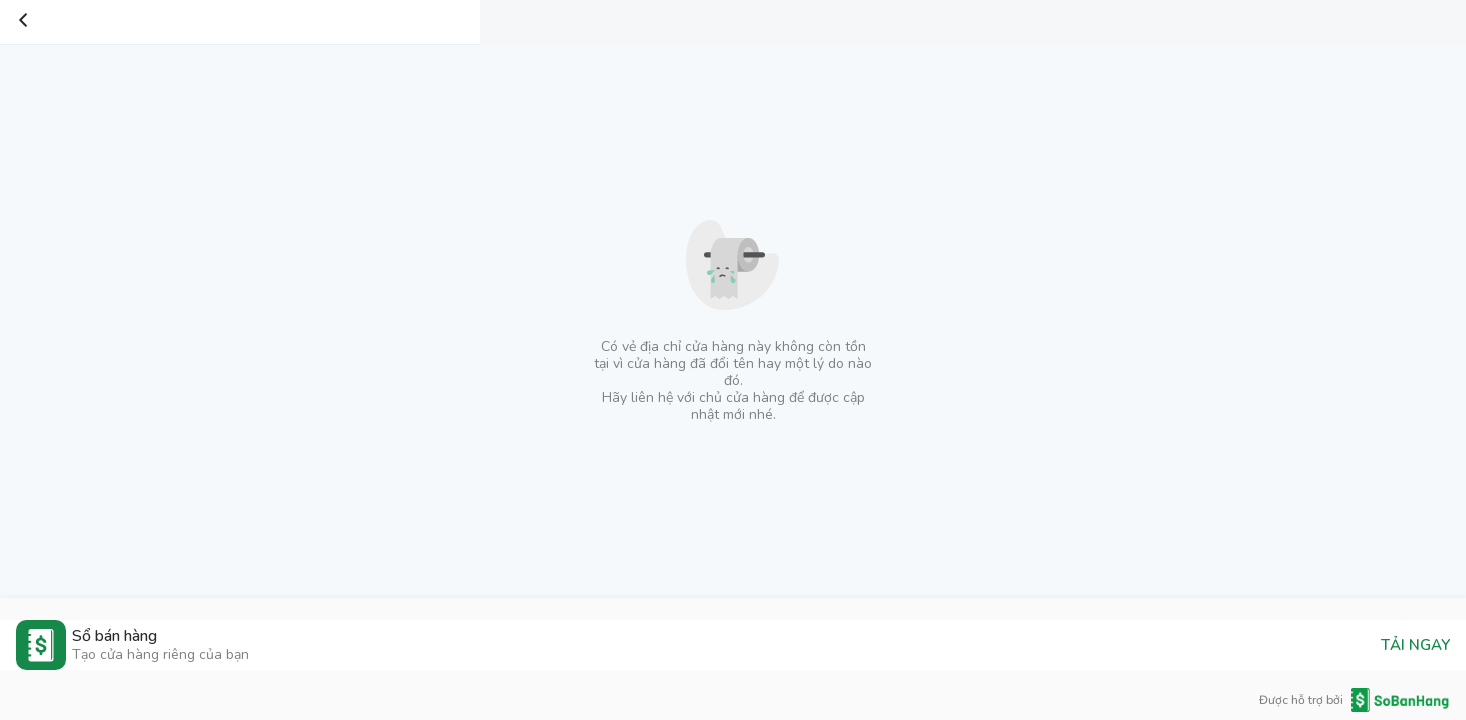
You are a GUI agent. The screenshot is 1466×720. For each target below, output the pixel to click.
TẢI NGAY (1415, 645)
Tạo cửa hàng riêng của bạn (160, 654)
